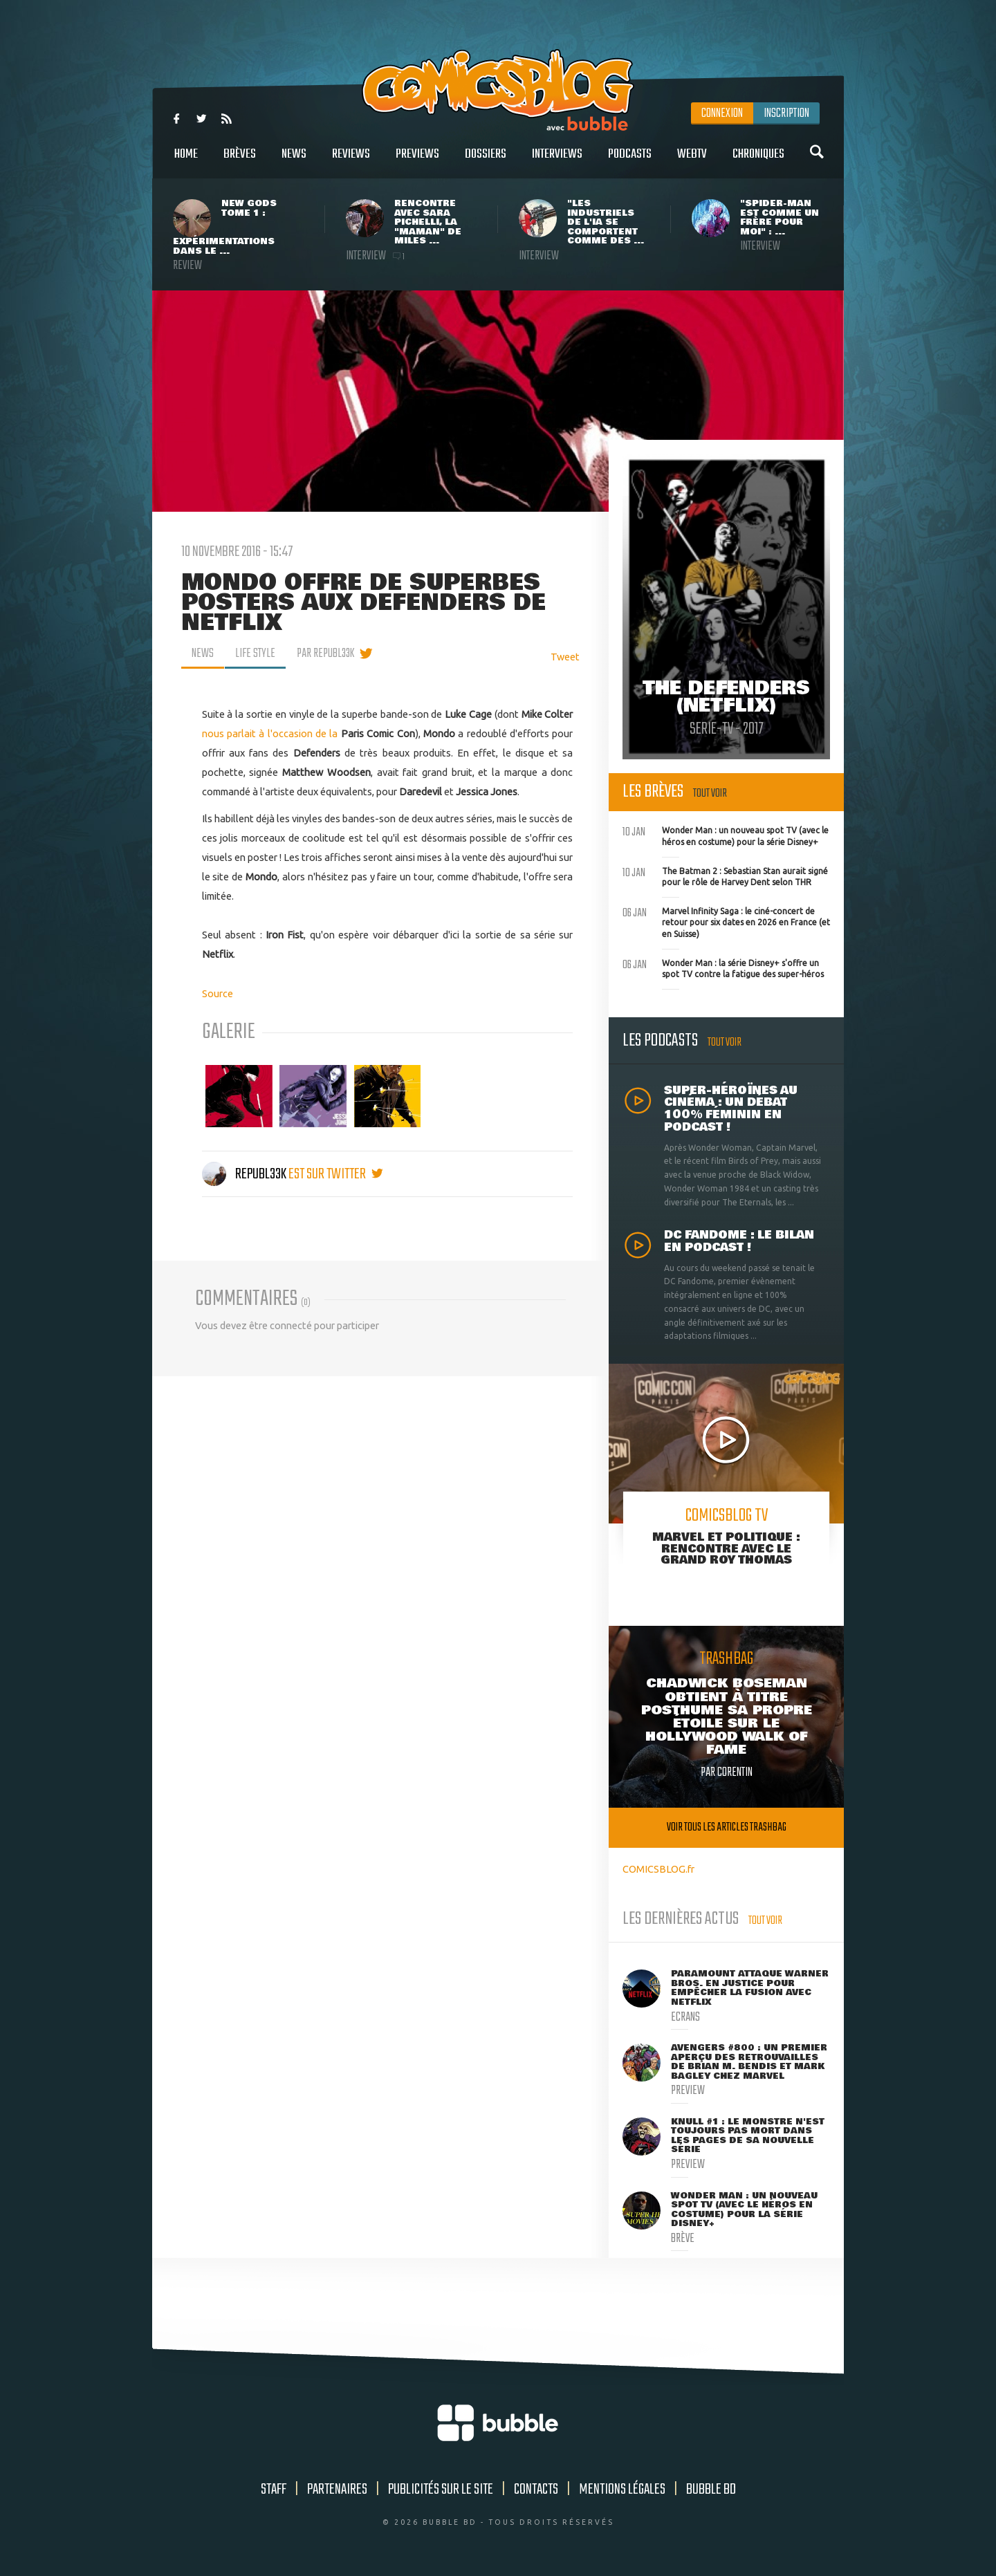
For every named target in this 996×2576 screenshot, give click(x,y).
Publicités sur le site (440, 2489)
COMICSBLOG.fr (658, 1869)
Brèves (240, 161)
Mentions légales (622, 2489)
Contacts (536, 2489)
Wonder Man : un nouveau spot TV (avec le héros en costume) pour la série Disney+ (725, 834)
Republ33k (245, 1174)
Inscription (786, 113)
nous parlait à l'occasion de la (270, 733)
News (294, 161)
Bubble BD (711, 2489)
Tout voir (710, 793)
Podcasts (629, 161)
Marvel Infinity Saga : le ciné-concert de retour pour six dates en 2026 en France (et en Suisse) (726, 921)
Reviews (351, 161)
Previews (417, 161)
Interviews (557, 161)
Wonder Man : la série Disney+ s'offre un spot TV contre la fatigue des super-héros (723, 967)
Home (186, 161)
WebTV (692, 161)
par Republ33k (325, 653)
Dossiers (485, 161)
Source (217, 993)
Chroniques (758, 161)
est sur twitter (335, 1174)
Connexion (722, 113)
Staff (273, 2489)
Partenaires (337, 2489)
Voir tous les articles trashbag (726, 1827)
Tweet (565, 656)
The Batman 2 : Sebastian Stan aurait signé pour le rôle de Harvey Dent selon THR (725, 875)
